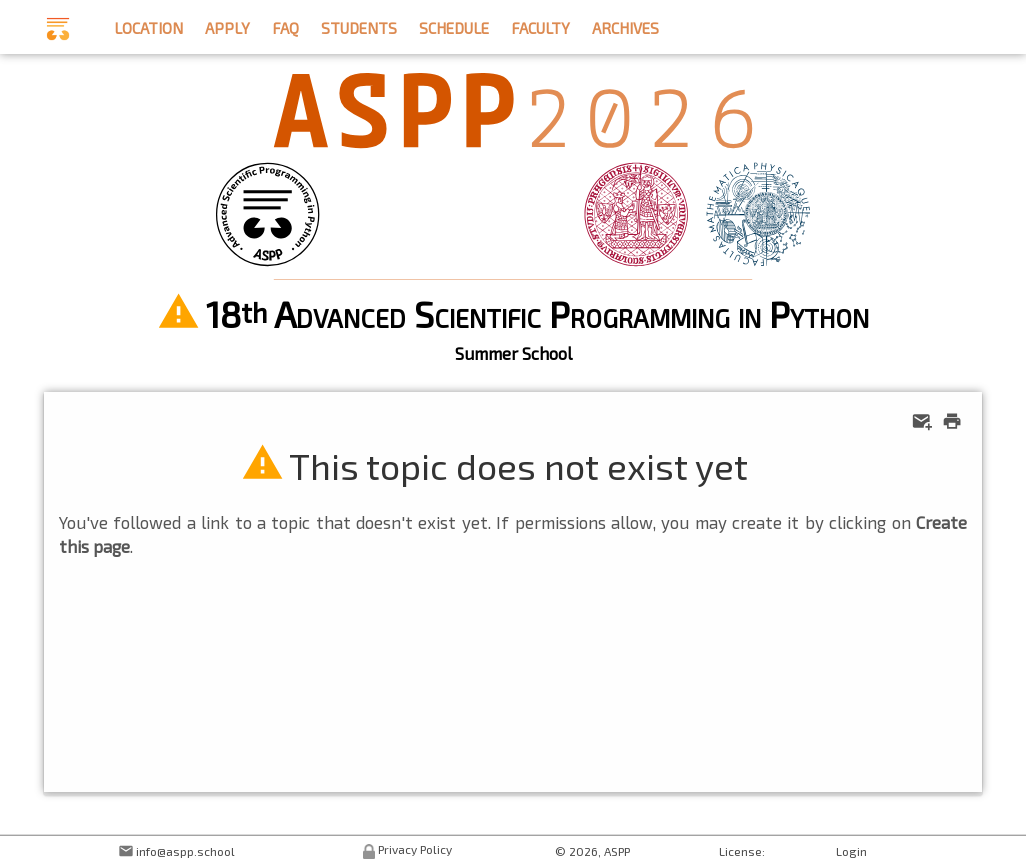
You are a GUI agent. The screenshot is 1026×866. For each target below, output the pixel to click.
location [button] (148, 25)
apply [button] (227, 25)
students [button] (359, 25)
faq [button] (285, 25)
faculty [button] (540, 25)
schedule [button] (454, 25)
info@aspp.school (185, 851)
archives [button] (625, 25)
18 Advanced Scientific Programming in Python (537, 313)
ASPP (617, 851)
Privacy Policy (415, 849)
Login (851, 851)
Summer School (513, 353)
